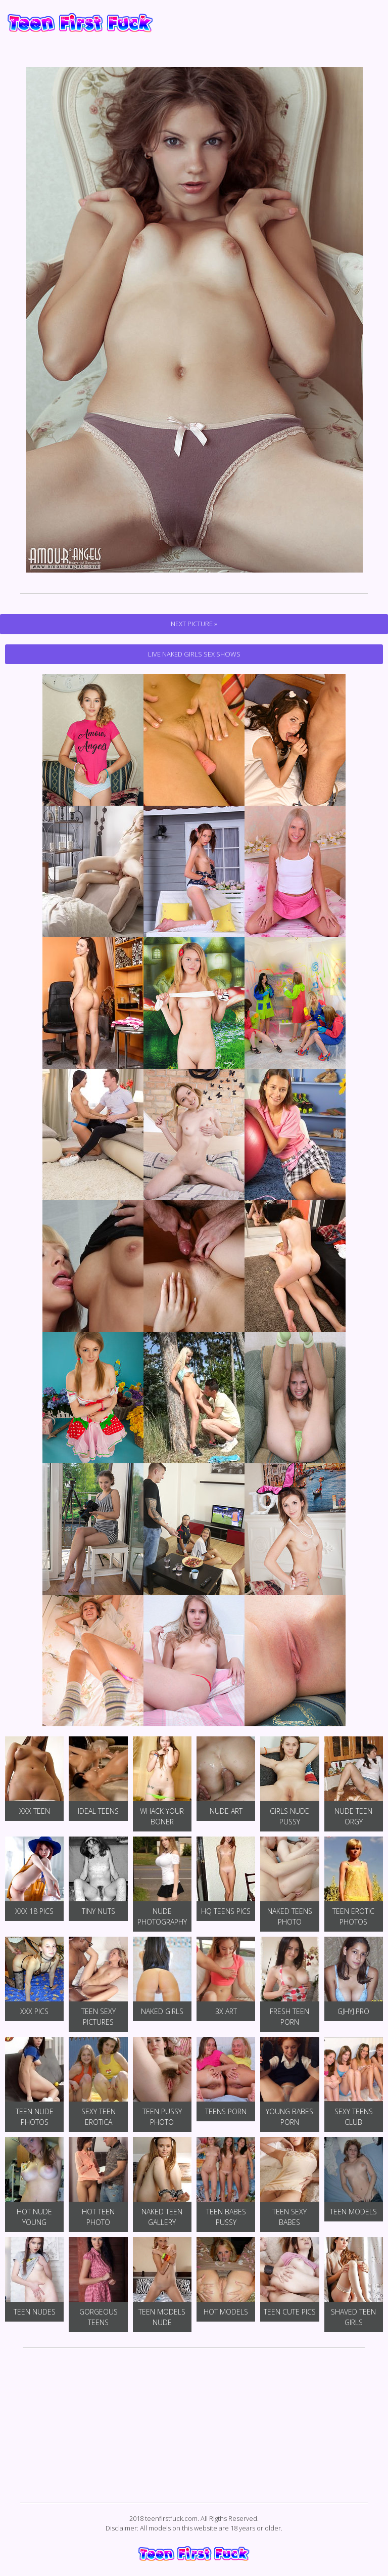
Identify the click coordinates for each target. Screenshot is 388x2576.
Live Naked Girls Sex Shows (194, 654)
